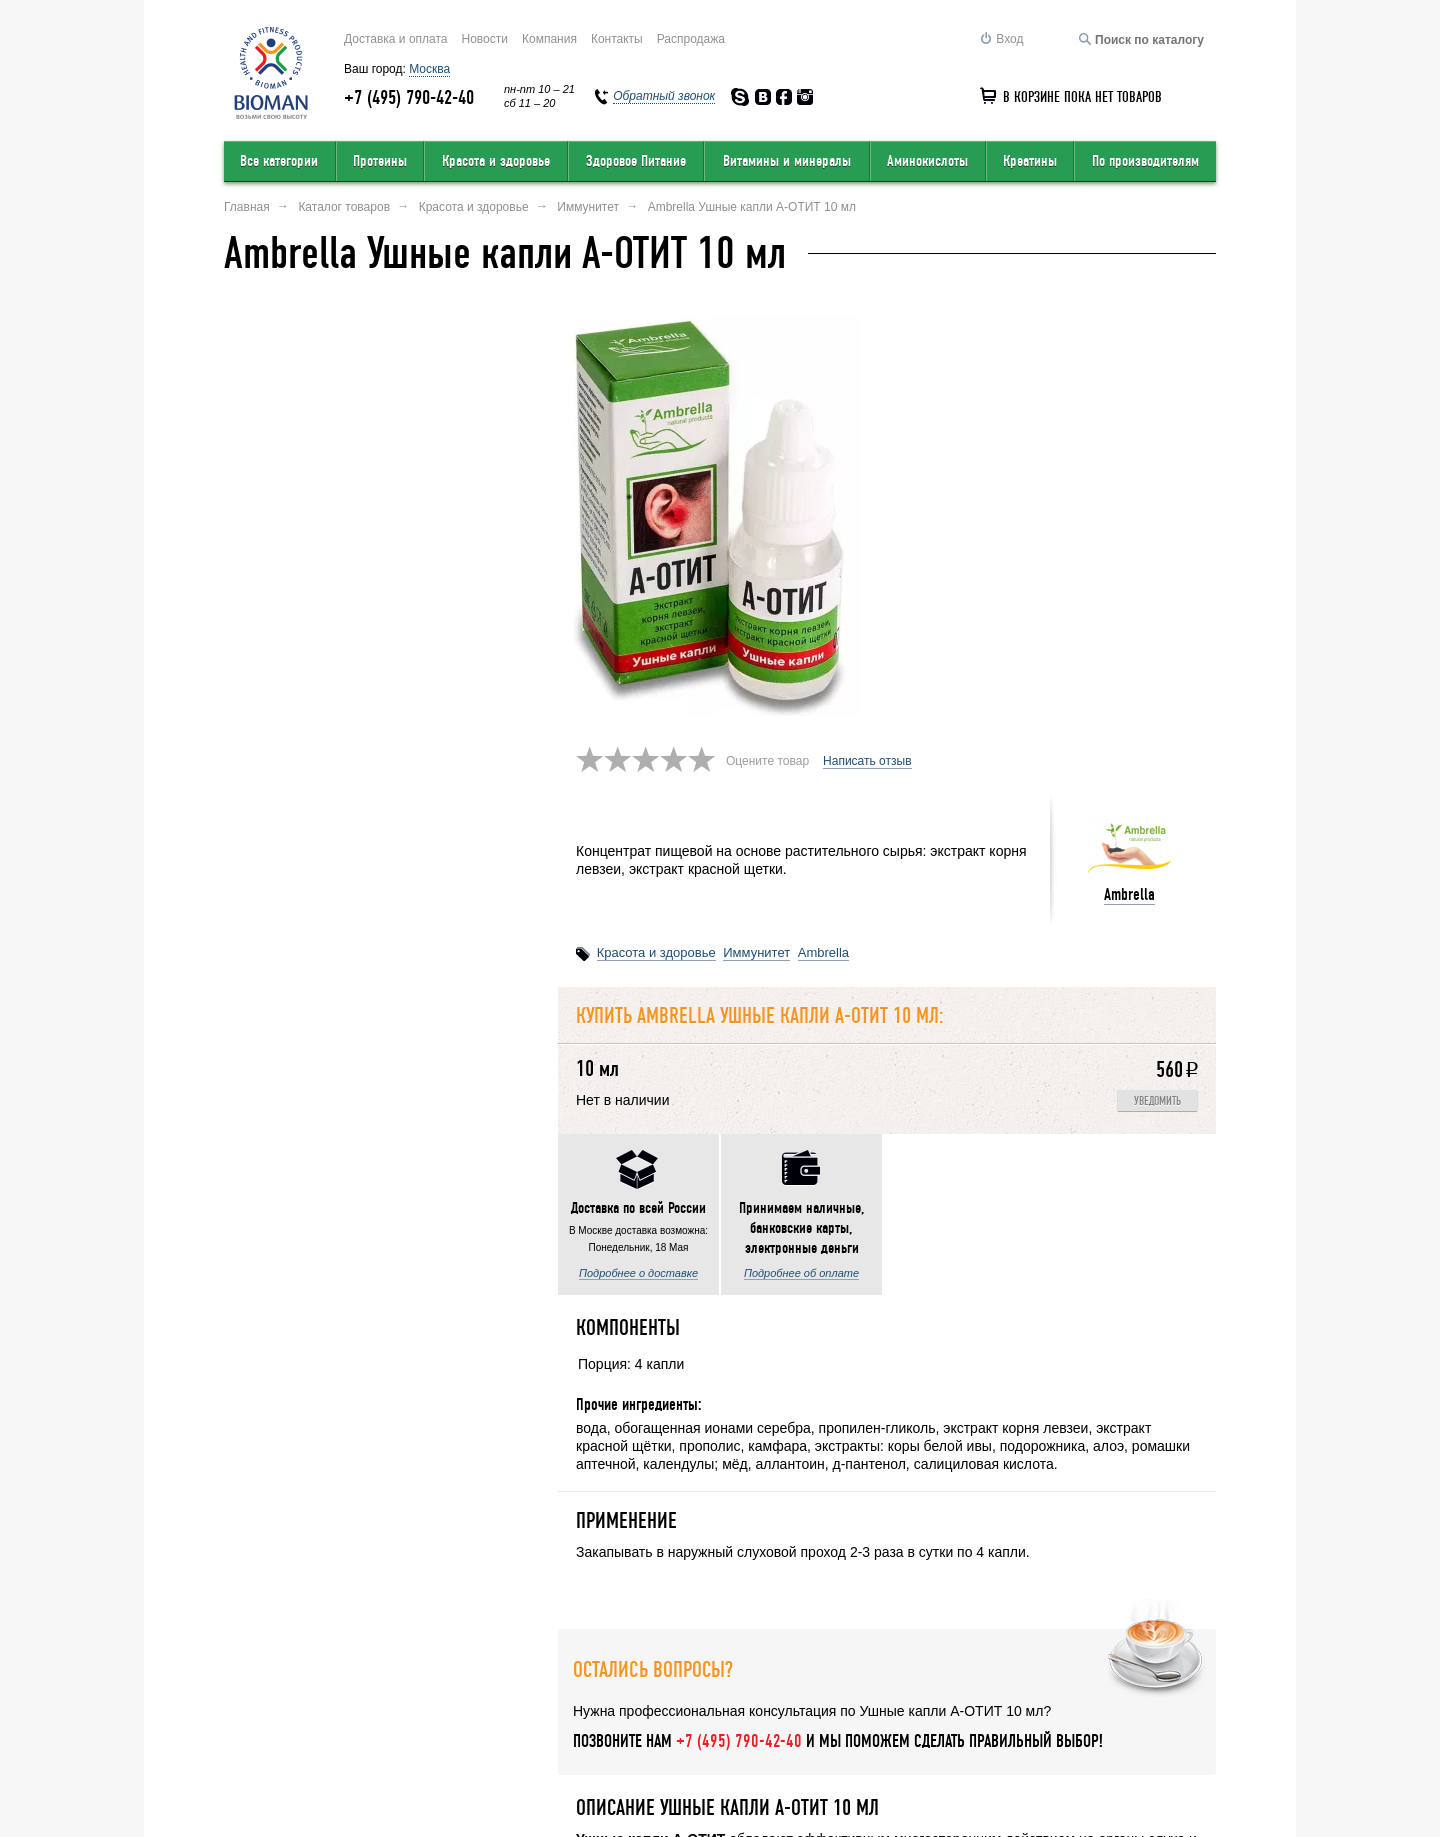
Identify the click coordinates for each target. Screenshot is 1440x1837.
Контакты (617, 39)
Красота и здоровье (496, 161)
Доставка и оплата (396, 39)
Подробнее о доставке (304, 885)
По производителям (1145, 161)
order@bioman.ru (680, 1773)
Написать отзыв (867, 331)
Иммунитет (756, 522)
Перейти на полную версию (301, 1783)
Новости (485, 39)
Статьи (1196, 1699)
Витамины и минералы (787, 161)
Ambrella (1129, 464)
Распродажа (691, 39)
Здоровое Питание (636, 161)
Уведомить (1157, 671)
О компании (259, 1699)
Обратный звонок (952, 1699)
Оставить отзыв (393, 1699)
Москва (429, 69)
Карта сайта (814, 1699)
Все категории (279, 161)
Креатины (1030, 161)
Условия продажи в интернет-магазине (610, 1699)
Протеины (380, 161)
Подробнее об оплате (467, 885)
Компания (549, 39)
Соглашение (1091, 1699)
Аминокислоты (927, 161)
